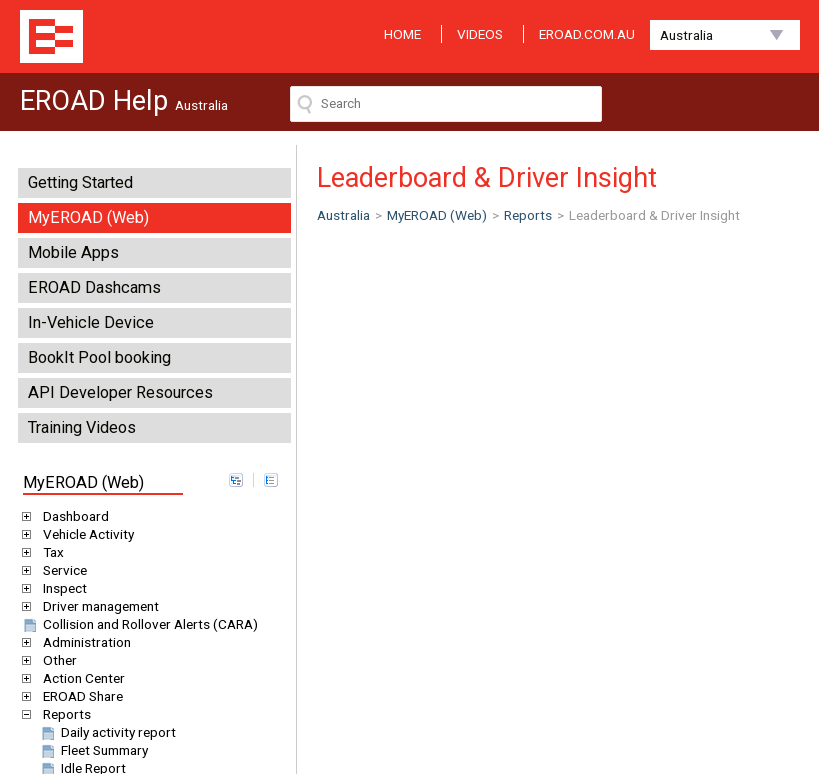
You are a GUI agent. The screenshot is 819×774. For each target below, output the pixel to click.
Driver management (97, 606)
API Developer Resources (120, 392)
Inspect (61, 588)
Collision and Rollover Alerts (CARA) (139, 624)
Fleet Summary (93, 750)
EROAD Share (79, 696)
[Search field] (446, 104)
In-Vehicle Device (91, 322)
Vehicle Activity (85, 534)
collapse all (271, 480)
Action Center (80, 678)
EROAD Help (51, 36)
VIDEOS (480, 34)
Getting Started (80, 182)
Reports (63, 714)
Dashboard (72, 516)
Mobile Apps (73, 252)
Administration (83, 642)
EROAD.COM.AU (587, 34)
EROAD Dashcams (94, 287)
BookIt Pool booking (99, 357)
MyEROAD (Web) (88, 217)
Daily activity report (107, 732)
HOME (402, 34)
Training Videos (82, 427)
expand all (236, 480)
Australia (686, 35)
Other (56, 660)
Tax (50, 552)
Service (61, 570)
